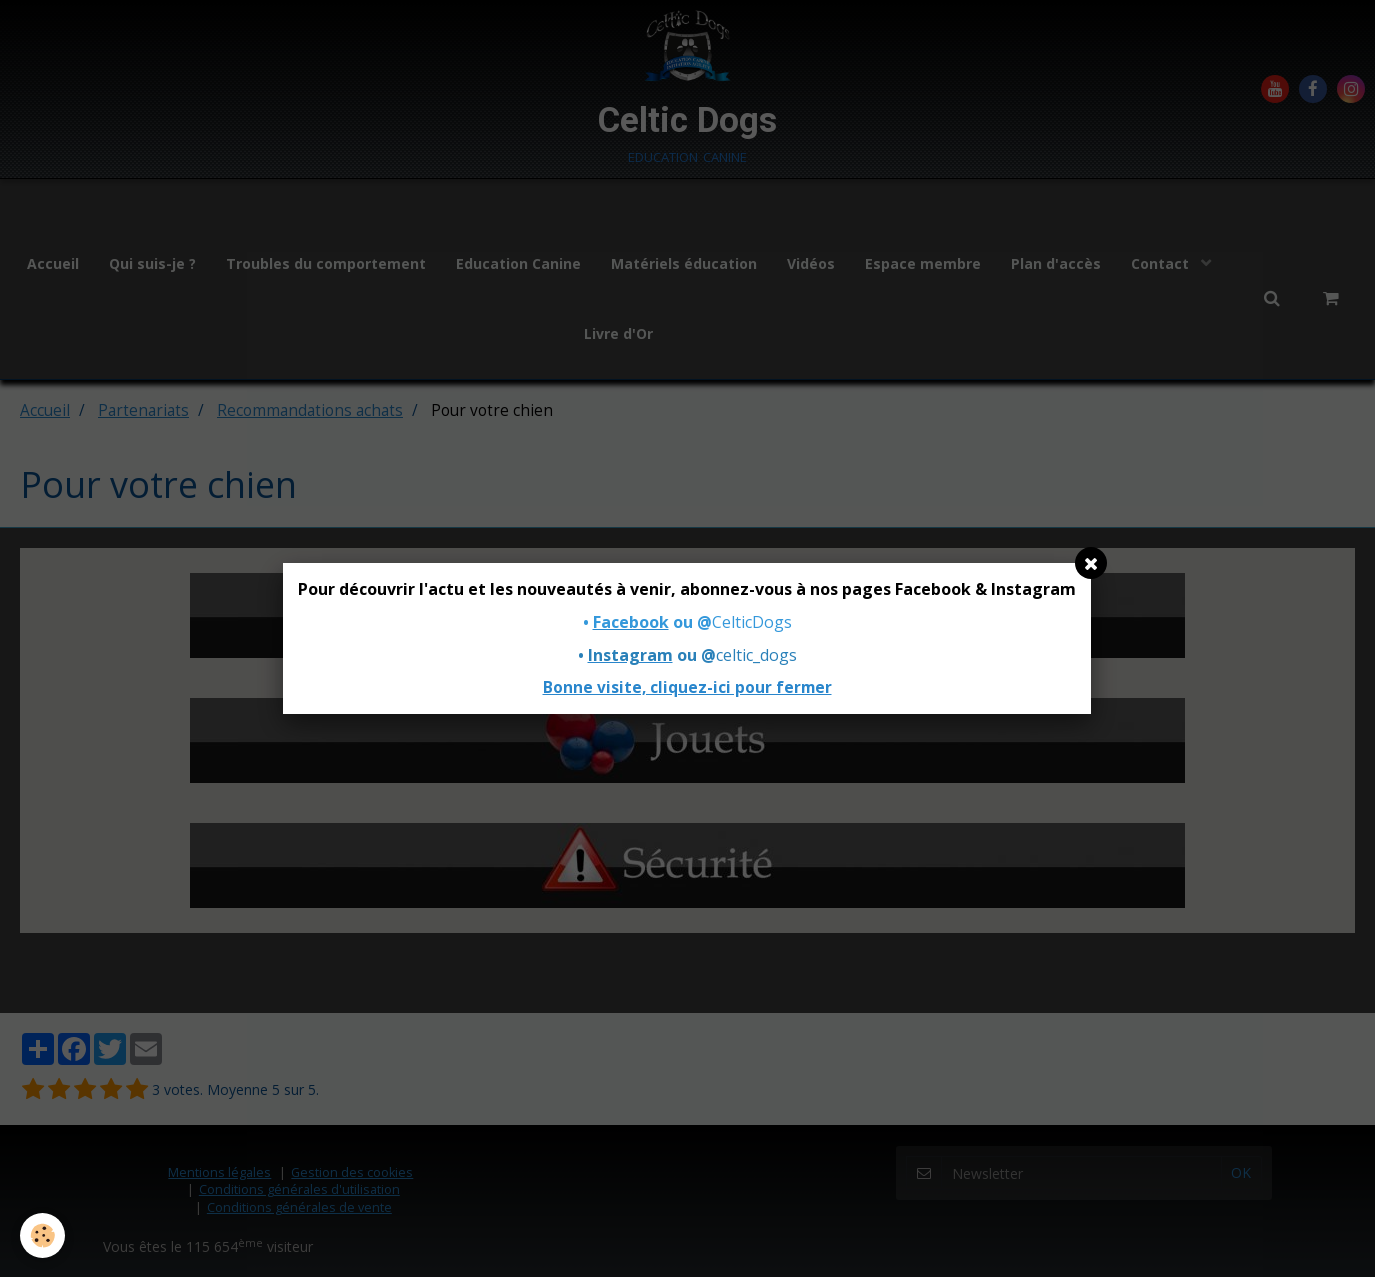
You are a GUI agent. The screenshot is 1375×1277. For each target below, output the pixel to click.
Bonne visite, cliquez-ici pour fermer (687, 687)
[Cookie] (42, 1235)
